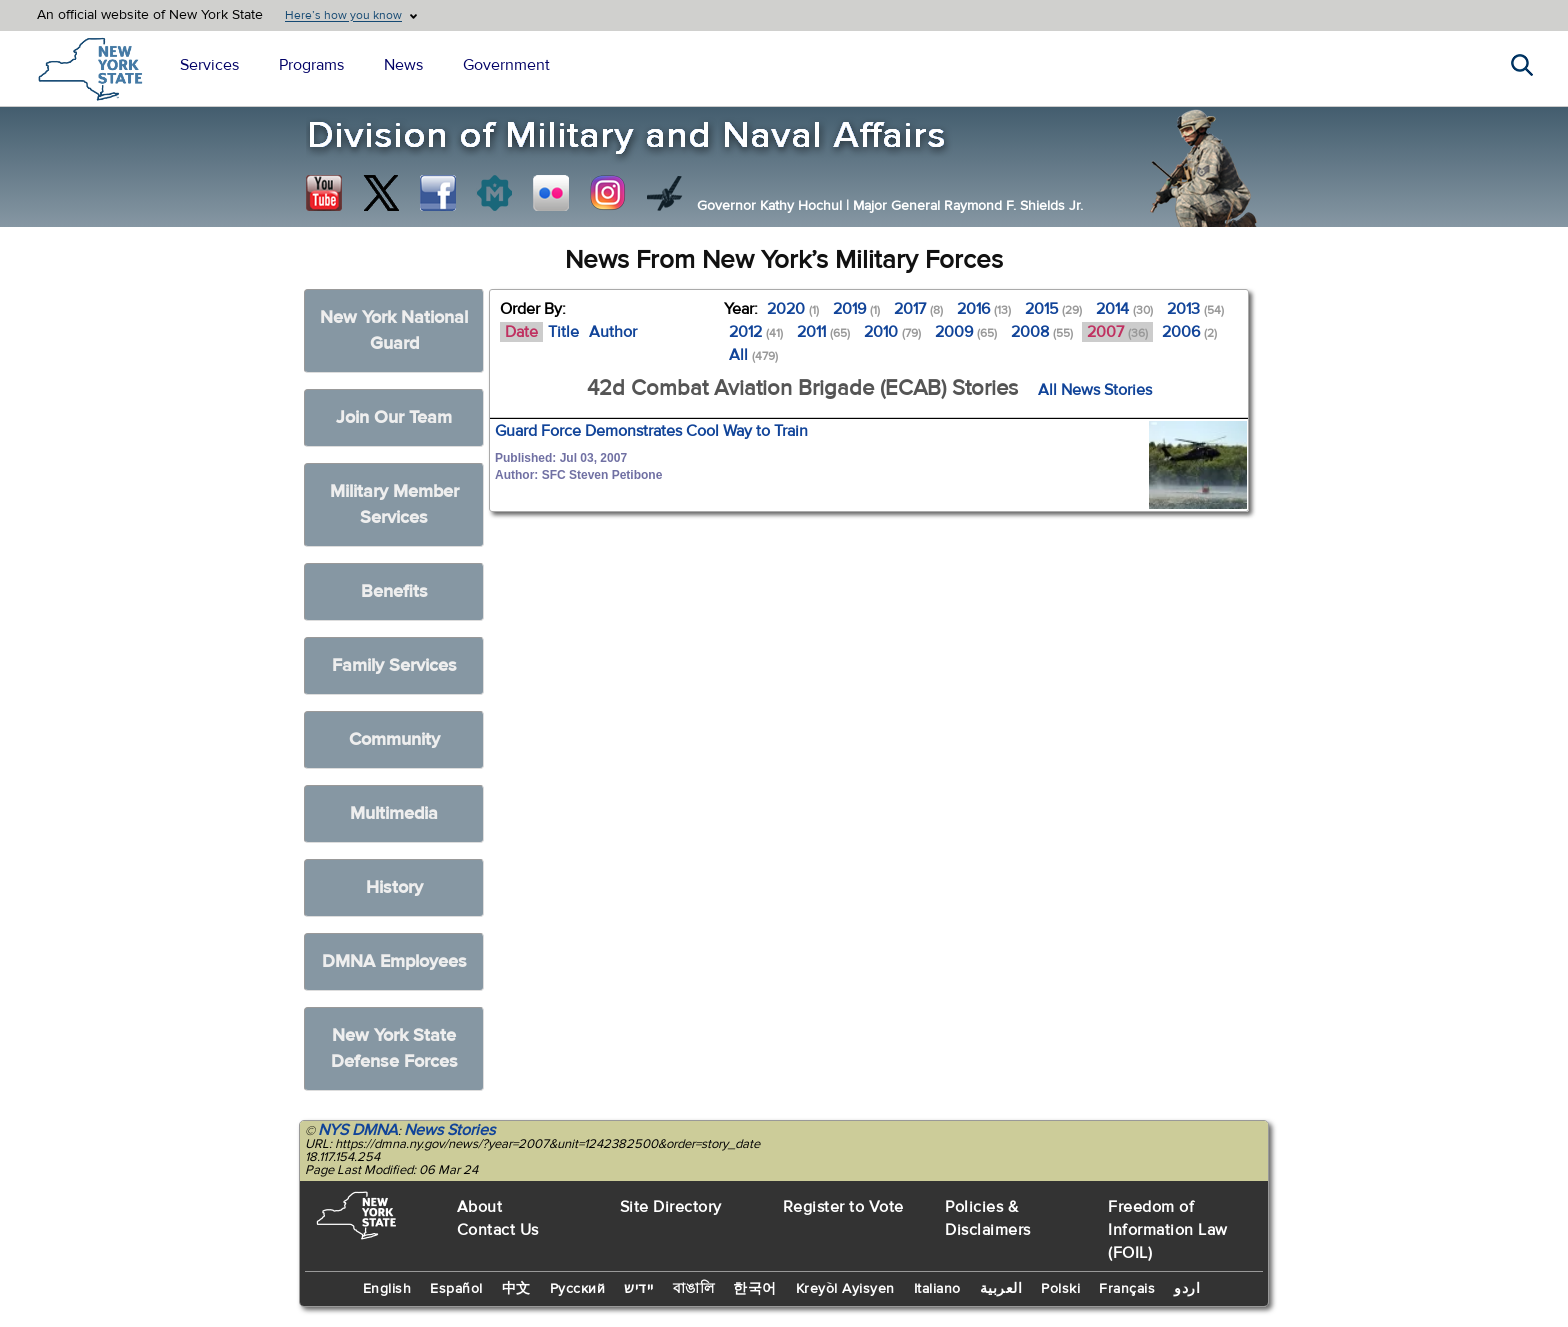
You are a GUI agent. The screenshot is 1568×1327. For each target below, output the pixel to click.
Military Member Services (394, 504)
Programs (311, 65)
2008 (1042, 332)
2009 (966, 332)
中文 (516, 1289)
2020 (793, 309)
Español (456, 1289)
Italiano (937, 1289)
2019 (856, 309)
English (387, 1289)
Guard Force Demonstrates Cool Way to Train (651, 431)
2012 (756, 332)
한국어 (755, 1289)
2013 (1195, 309)
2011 (823, 332)
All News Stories (1095, 390)
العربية (1001, 1289)
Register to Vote (843, 1207)
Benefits (394, 591)
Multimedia (394, 813)
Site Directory (671, 1207)
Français (1127, 1289)
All (753, 355)
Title (563, 332)
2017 (918, 309)
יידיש (639, 1289)
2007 (1117, 332)
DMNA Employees (394, 961)
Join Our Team (394, 417)
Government (506, 65)
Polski (1060, 1289)
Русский (578, 1289)
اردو (1187, 1289)
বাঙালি (694, 1289)
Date (521, 332)
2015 (1053, 309)
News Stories (449, 1130)
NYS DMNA (358, 1130)
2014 (1124, 309)
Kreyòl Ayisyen (845, 1289)
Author (613, 332)
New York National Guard (394, 330)
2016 (984, 309)
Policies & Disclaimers (988, 1218)
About (480, 1207)
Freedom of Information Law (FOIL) (1168, 1230)
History (394, 887)
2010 (892, 332)
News (403, 65)
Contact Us (498, 1230)
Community (394, 739)
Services (209, 65)
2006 (1189, 332)
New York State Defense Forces (394, 1048)
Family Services (394, 665)
